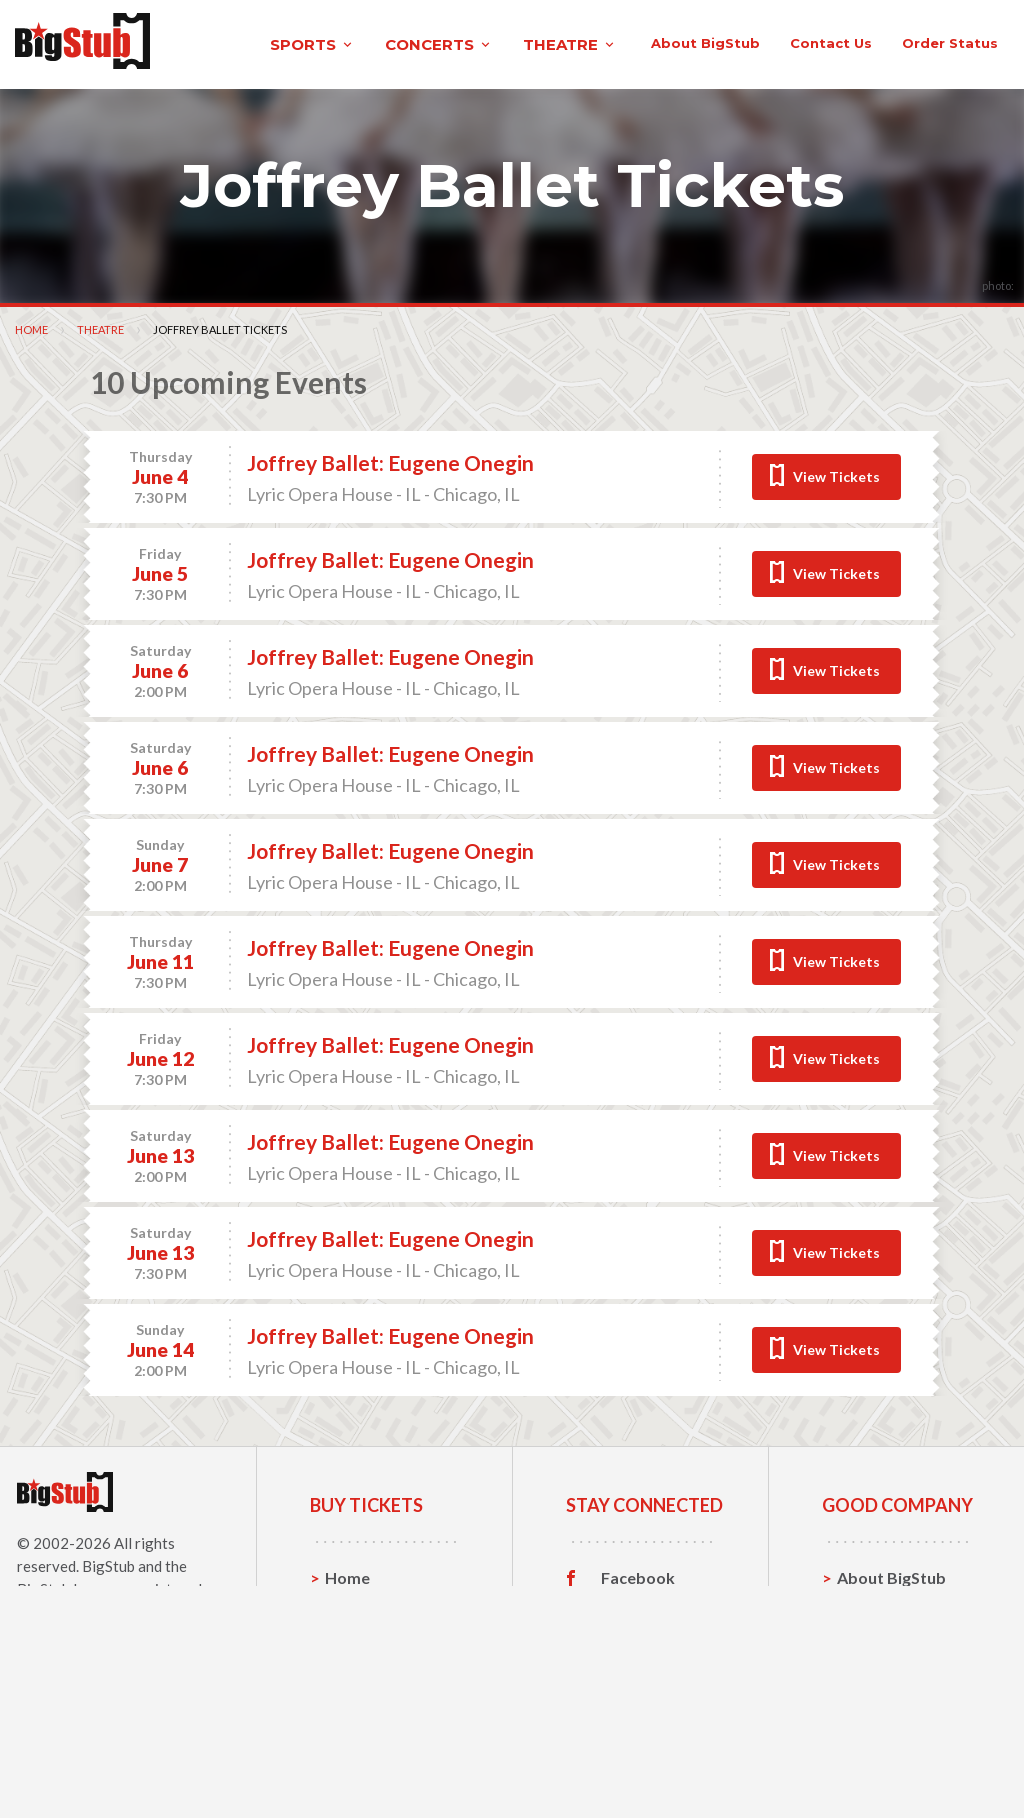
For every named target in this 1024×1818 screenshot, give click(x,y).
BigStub (108, 1648)
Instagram (639, 1722)
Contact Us (879, 1690)
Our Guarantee (893, 1752)
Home (31, 411)
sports (227, 43)
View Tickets (836, 558)
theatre (485, 43)
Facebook (638, 1660)
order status (856, 129)
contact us (737, 129)
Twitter (629, 1691)
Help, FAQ (874, 1721)
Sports (350, 1690)
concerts (354, 43)
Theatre (100, 411)
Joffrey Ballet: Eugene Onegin (390, 544)
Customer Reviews (638, 1757)
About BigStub (611, 129)
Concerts (359, 1721)
